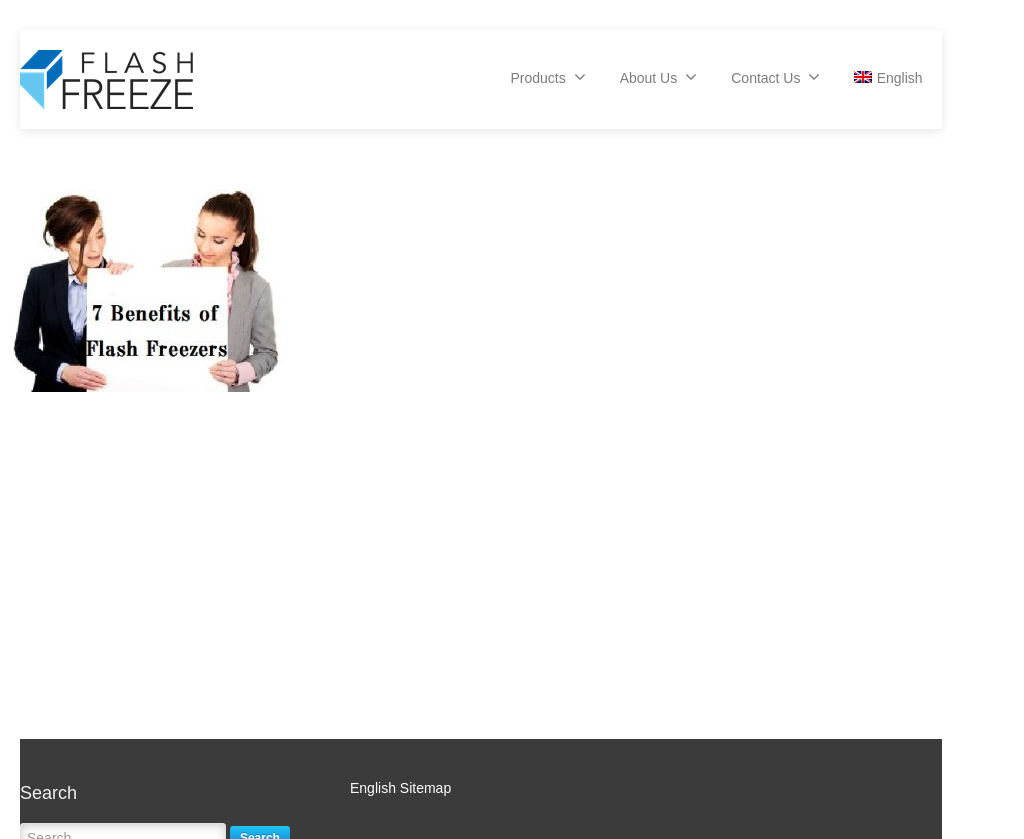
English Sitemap (400, 788)
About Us (659, 77)
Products (547, 77)
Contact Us (775, 77)
